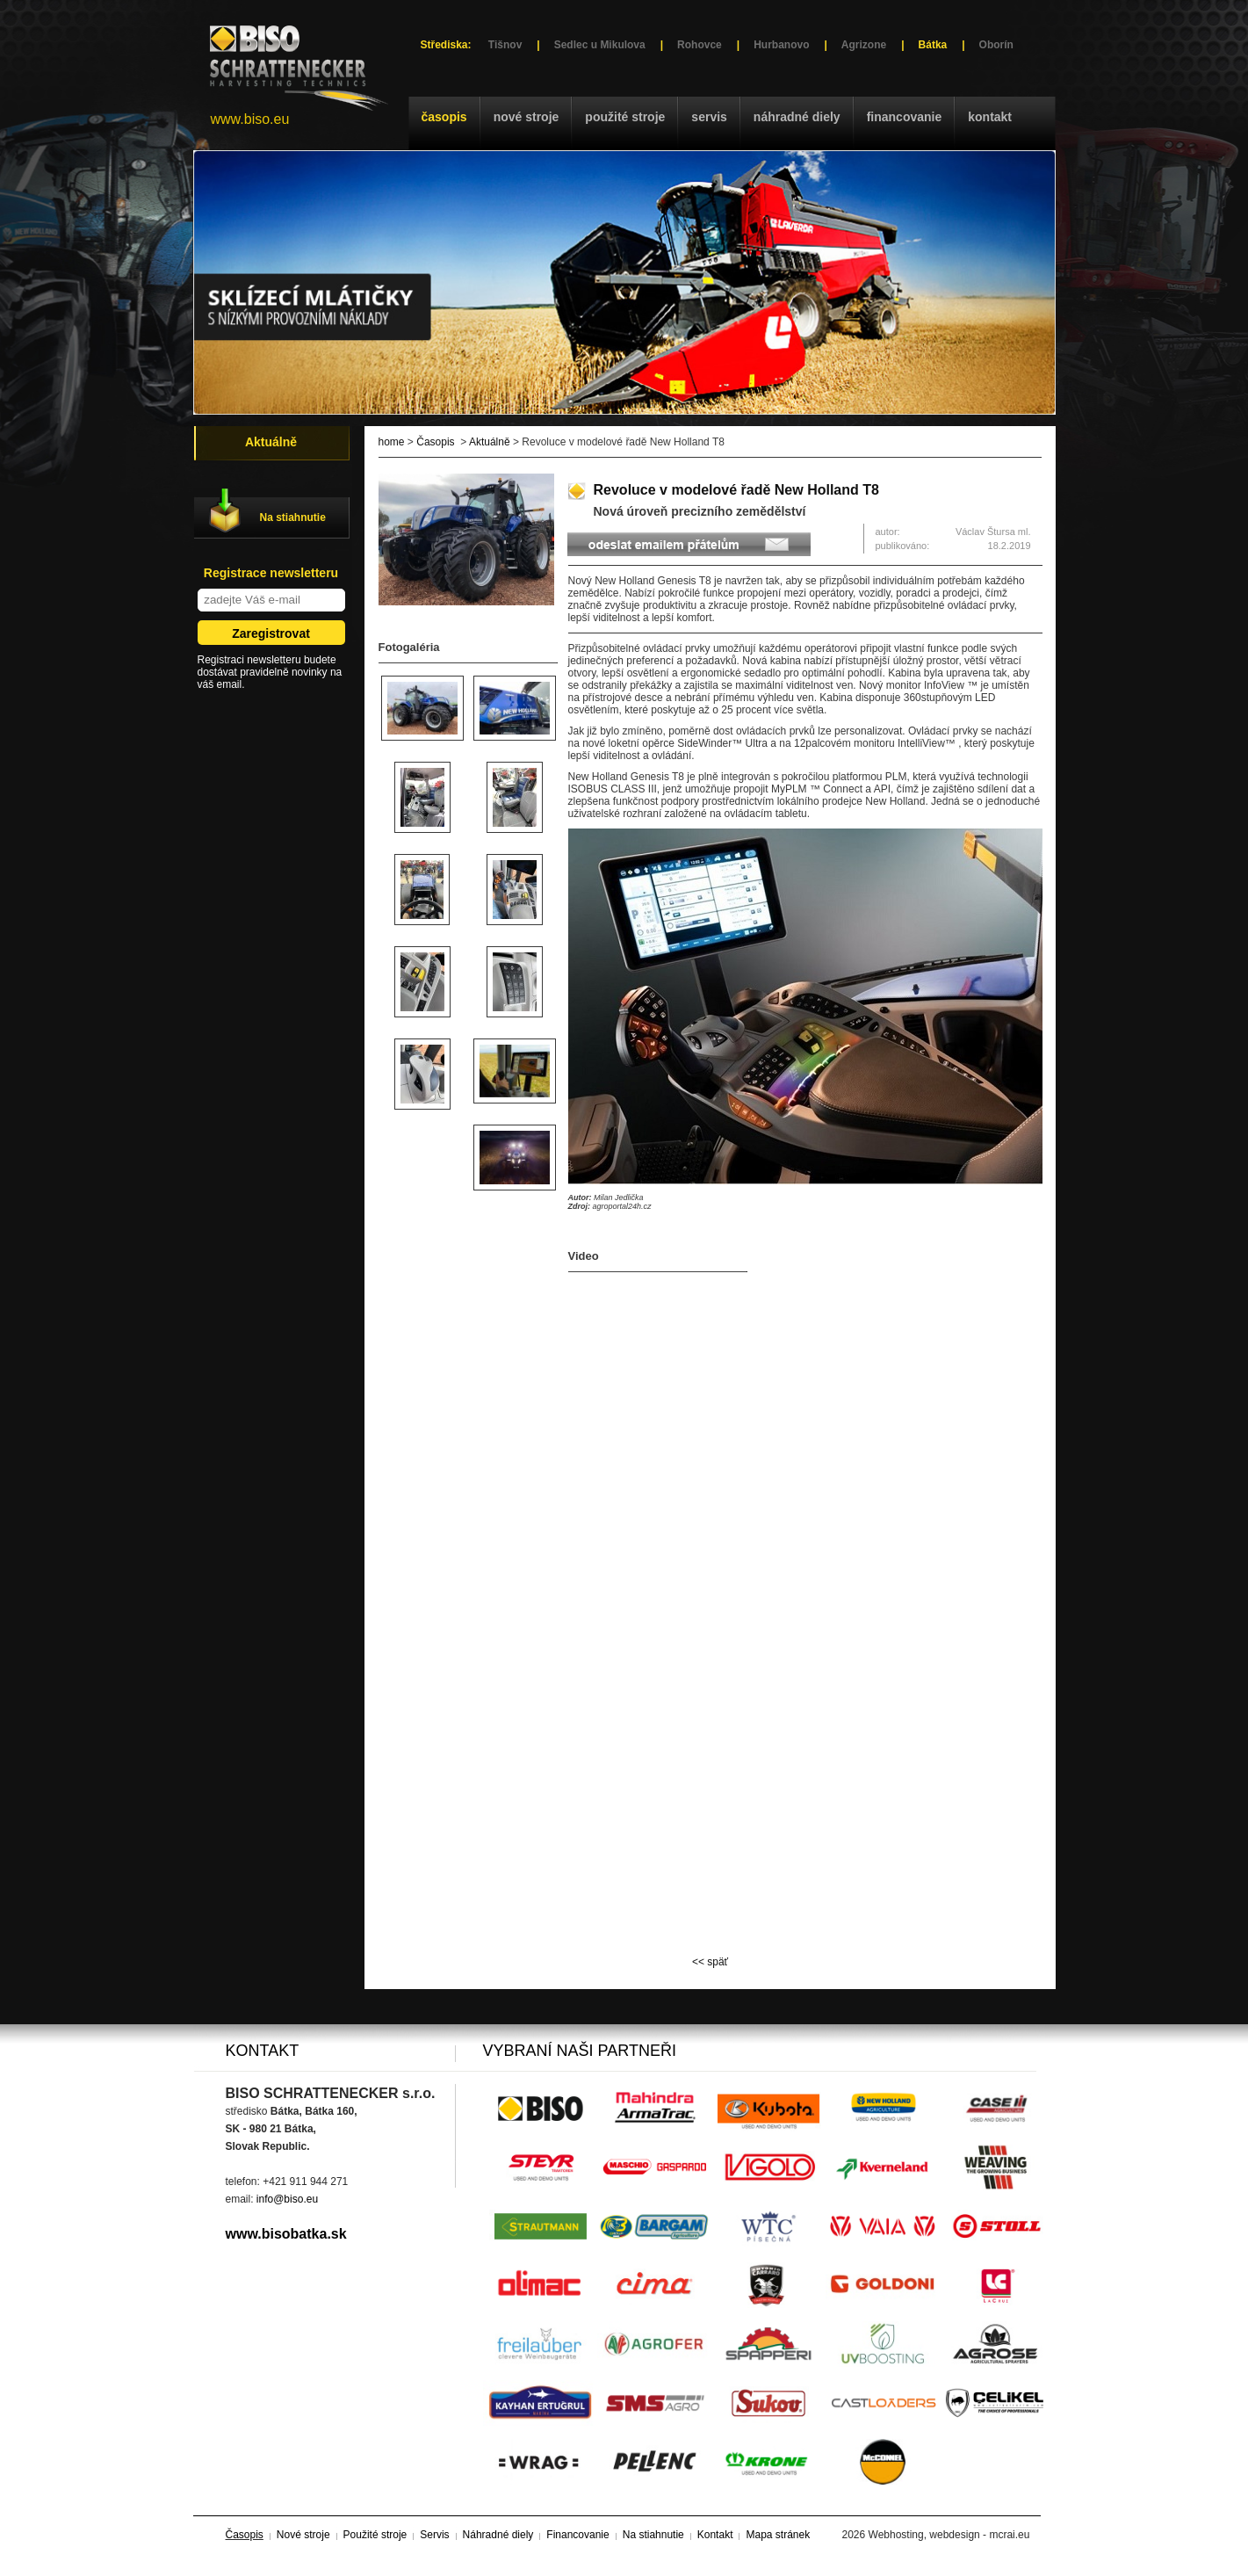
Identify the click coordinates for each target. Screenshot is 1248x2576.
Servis (708, 117)
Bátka (933, 45)
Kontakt (990, 117)
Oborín (996, 45)
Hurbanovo (781, 45)
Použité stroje (625, 117)
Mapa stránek (778, 2535)
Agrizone (863, 45)
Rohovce (699, 45)
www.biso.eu (250, 119)
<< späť (710, 1962)
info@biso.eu (287, 2199)
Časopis (444, 117)
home (392, 442)
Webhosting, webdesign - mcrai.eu (949, 2535)
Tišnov (505, 45)
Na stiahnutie (293, 517)
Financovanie (904, 117)
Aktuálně (489, 442)
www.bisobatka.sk (286, 2233)
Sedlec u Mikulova (600, 45)
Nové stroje (526, 117)
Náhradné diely (797, 117)
